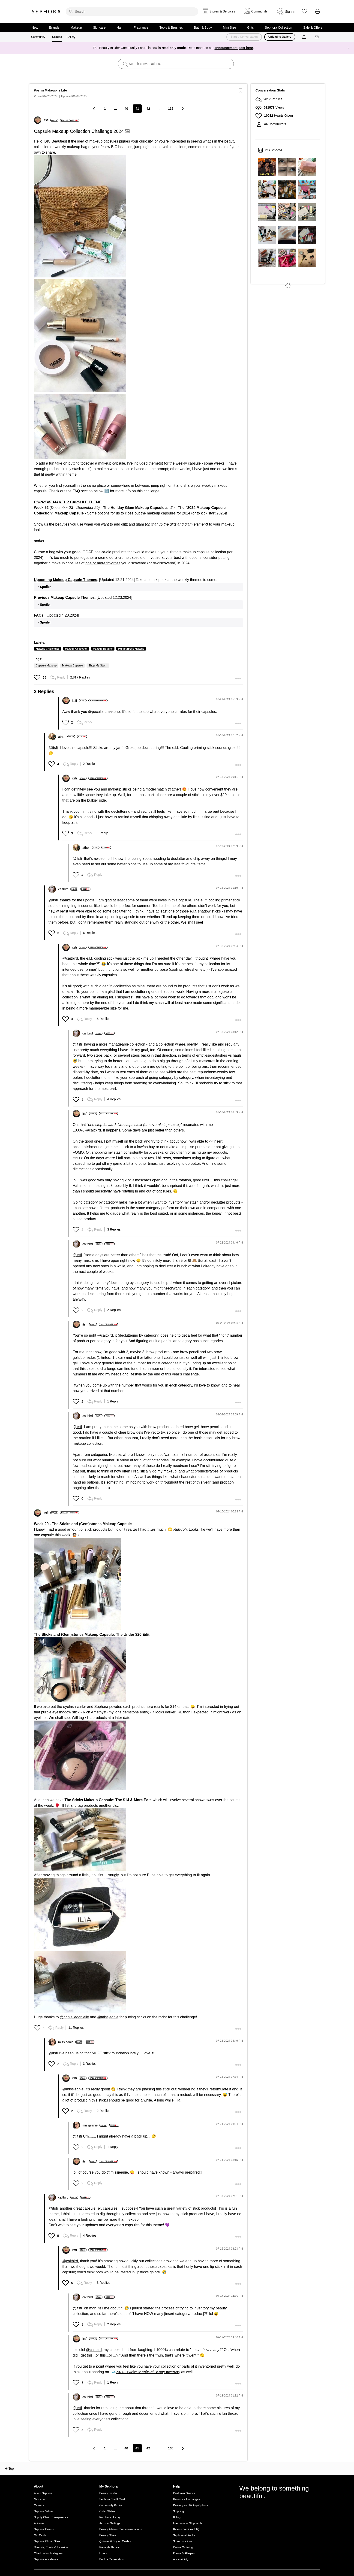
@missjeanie (107, 2017)
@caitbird (70, 958)
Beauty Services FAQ (186, 2529)
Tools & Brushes (171, 27)
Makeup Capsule (72, 665)
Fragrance (141, 27)
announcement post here (234, 48)
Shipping (178, 2511)
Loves (103, 2553)
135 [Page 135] (170, 108)
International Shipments (187, 2523)
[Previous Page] (94, 108)
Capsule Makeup (46, 665)
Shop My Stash (97, 665)
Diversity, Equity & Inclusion (51, 2547)
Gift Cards (40, 2535)
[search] (132, 11)
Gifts (250, 27)
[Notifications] (304, 36)
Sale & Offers (312, 27)
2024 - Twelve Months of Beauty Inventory (148, 2372)
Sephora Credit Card (112, 2499)
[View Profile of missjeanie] (70, 2042)
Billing (176, 2517)
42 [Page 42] (148, 108)
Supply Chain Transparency (51, 2517)
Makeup (76, 27)
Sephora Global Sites (47, 2541)
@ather (174, 789)
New (35, 27)
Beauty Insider (108, 2493)
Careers (39, 2505)
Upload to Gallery (279, 36)
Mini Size (229, 27)
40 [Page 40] (126, 108)
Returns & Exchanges (186, 2499)
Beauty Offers (107, 2535)
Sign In (290, 11)
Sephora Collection (278, 27)
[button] (80, 216)
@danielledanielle (74, 2017)
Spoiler (45, 587)
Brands (54, 27)
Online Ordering (183, 2547)
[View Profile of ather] (66, 737)
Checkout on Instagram (48, 2553)
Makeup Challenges (48, 648)
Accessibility (180, 2559)
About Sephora (43, 2493)
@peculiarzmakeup (104, 712)
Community (38, 37)
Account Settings (109, 2523)
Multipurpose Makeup (131, 648)
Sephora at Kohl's (184, 2535)
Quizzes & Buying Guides (115, 2541)
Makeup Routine (103, 648)
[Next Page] (182, 108)
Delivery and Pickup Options (190, 2505)
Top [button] (11, 2468)
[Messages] (317, 37)
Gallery (70, 37)
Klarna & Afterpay (184, 2553)
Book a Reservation (111, 2559)
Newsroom (40, 2499)
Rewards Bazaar (109, 2547)
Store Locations (182, 2541)
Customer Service (184, 2493)
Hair (120, 27)
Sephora (46, 11)
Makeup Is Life (56, 90)
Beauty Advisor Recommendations (120, 2529)
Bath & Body (203, 27)
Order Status (107, 2511)
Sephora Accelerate (46, 2559)
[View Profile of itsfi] (51, 120)
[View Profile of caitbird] (68, 889)
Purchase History (109, 2517)
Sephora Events (44, 2529)
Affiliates (39, 2523)
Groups (57, 37)
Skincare (99, 27)
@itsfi (53, 748)
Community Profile (110, 2505)
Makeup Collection (76, 648)
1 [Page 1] (105, 108)
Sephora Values (44, 2511)
